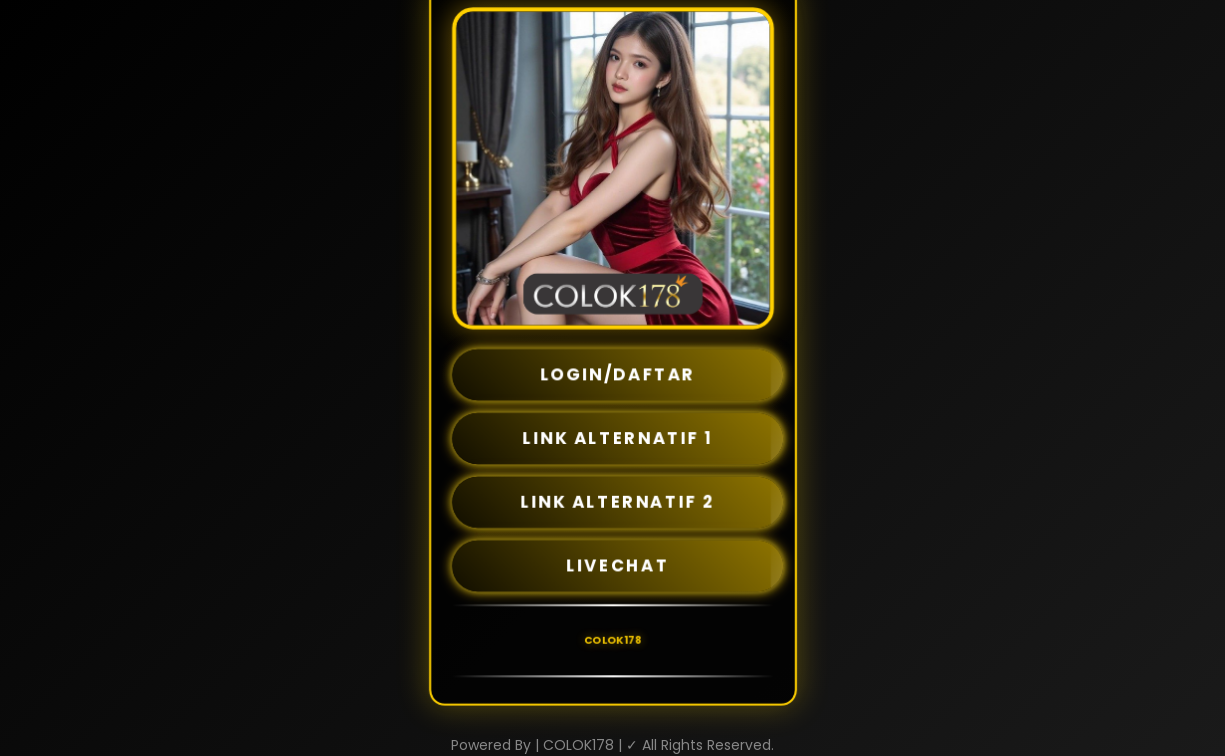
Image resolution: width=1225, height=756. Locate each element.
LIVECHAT (617, 566)
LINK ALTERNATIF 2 (617, 502)
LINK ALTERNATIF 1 (617, 438)
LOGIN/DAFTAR (618, 375)
